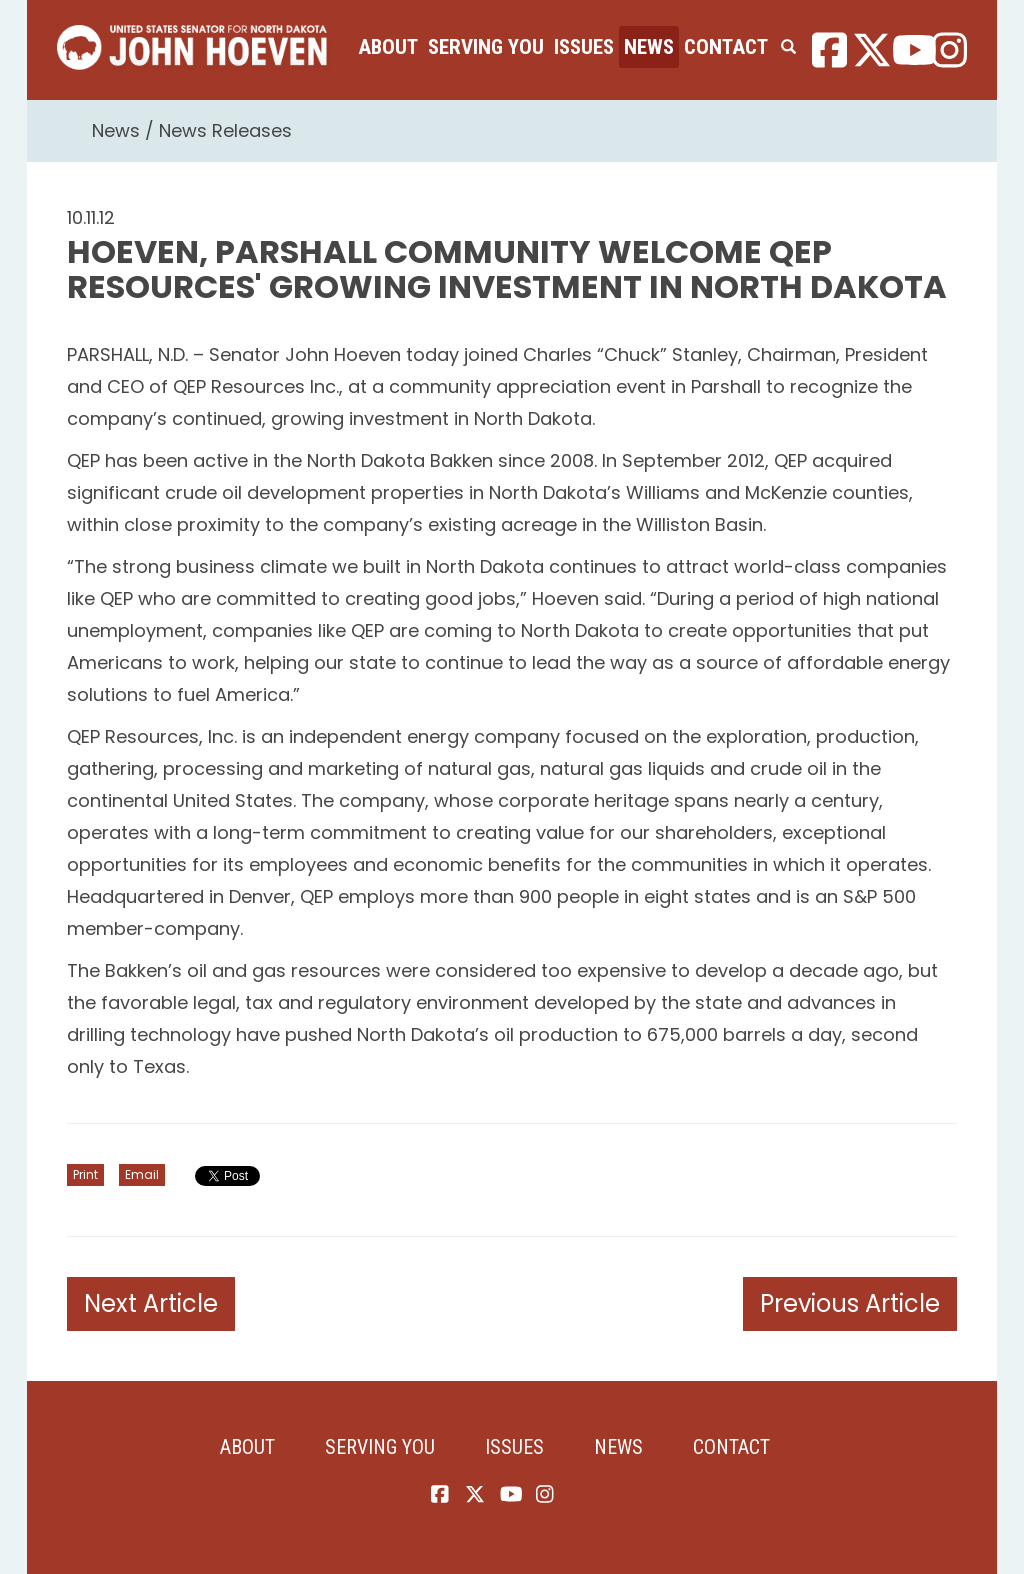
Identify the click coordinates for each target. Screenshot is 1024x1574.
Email (142, 1174)
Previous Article (850, 1303)
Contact (726, 47)
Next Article (151, 1303)
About (388, 47)
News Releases (225, 130)
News (649, 47)
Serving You (486, 47)
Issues (584, 47)
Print (85, 1174)
